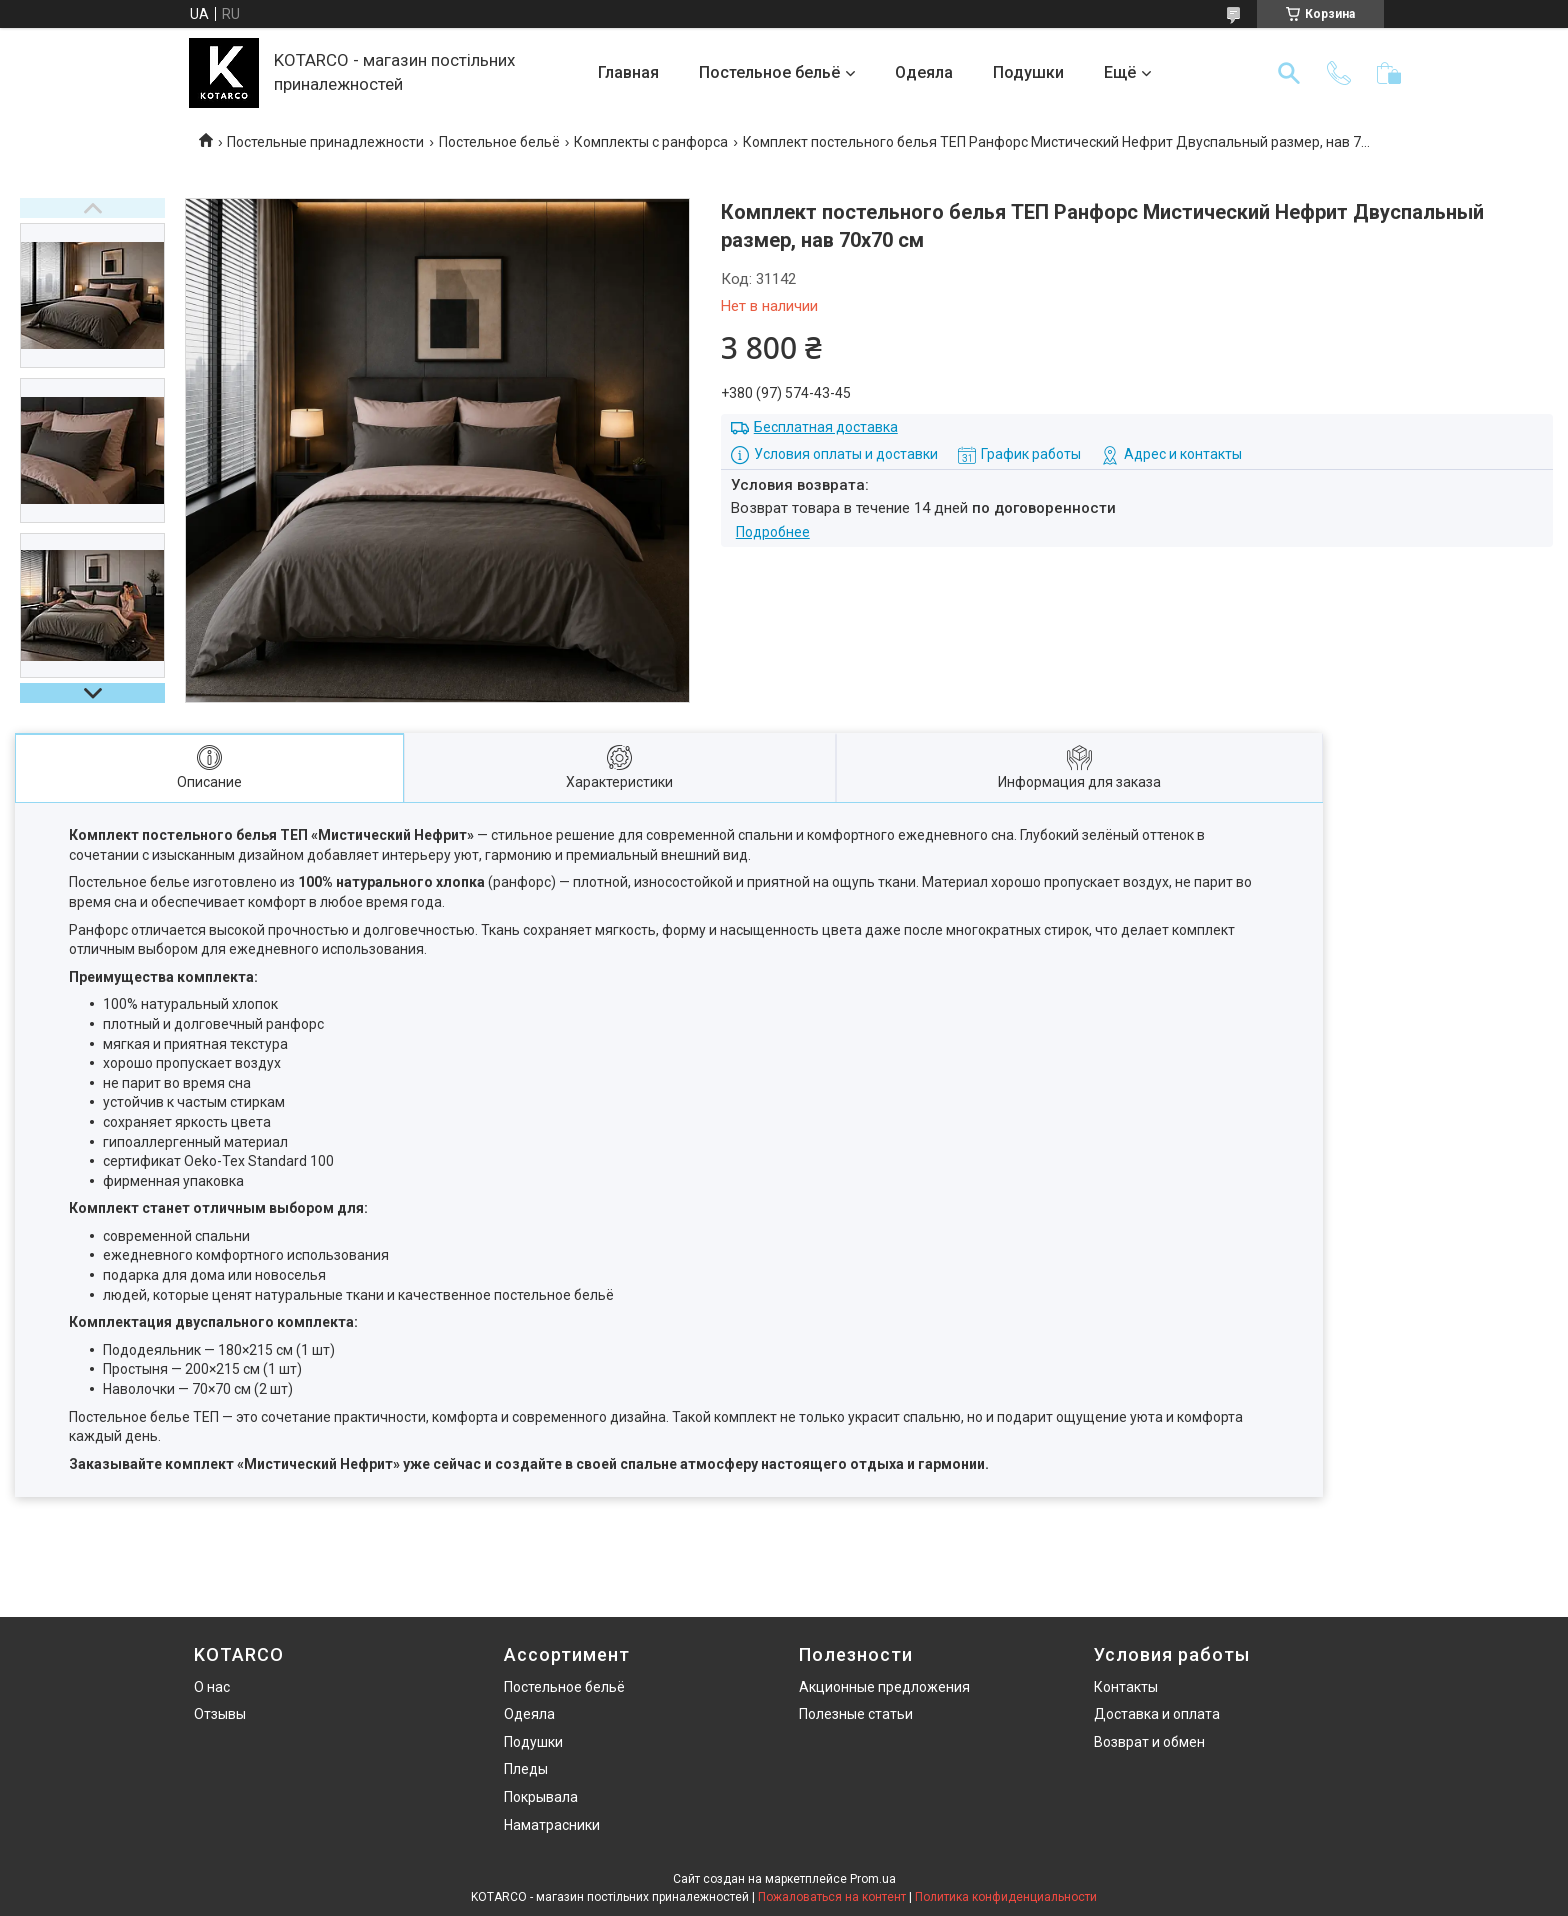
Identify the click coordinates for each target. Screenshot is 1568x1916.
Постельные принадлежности (325, 142)
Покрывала (541, 1797)
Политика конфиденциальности (1006, 1897)
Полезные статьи (856, 1714)
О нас (212, 1687)
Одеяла (924, 72)
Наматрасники (552, 1825)
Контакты (1126, 1687)
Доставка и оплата (1157, 1714)
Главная (628, 72)
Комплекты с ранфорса (651, 142)
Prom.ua (873, 1879)
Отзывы (220, 1714)
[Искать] (1289, 73)
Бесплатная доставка (826, 427)
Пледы (526, 1769)
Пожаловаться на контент (832, 1897)
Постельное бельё (769, 72)
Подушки (1028, 72)
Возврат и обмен (1149, 1742)
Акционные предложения (884, 1687)
